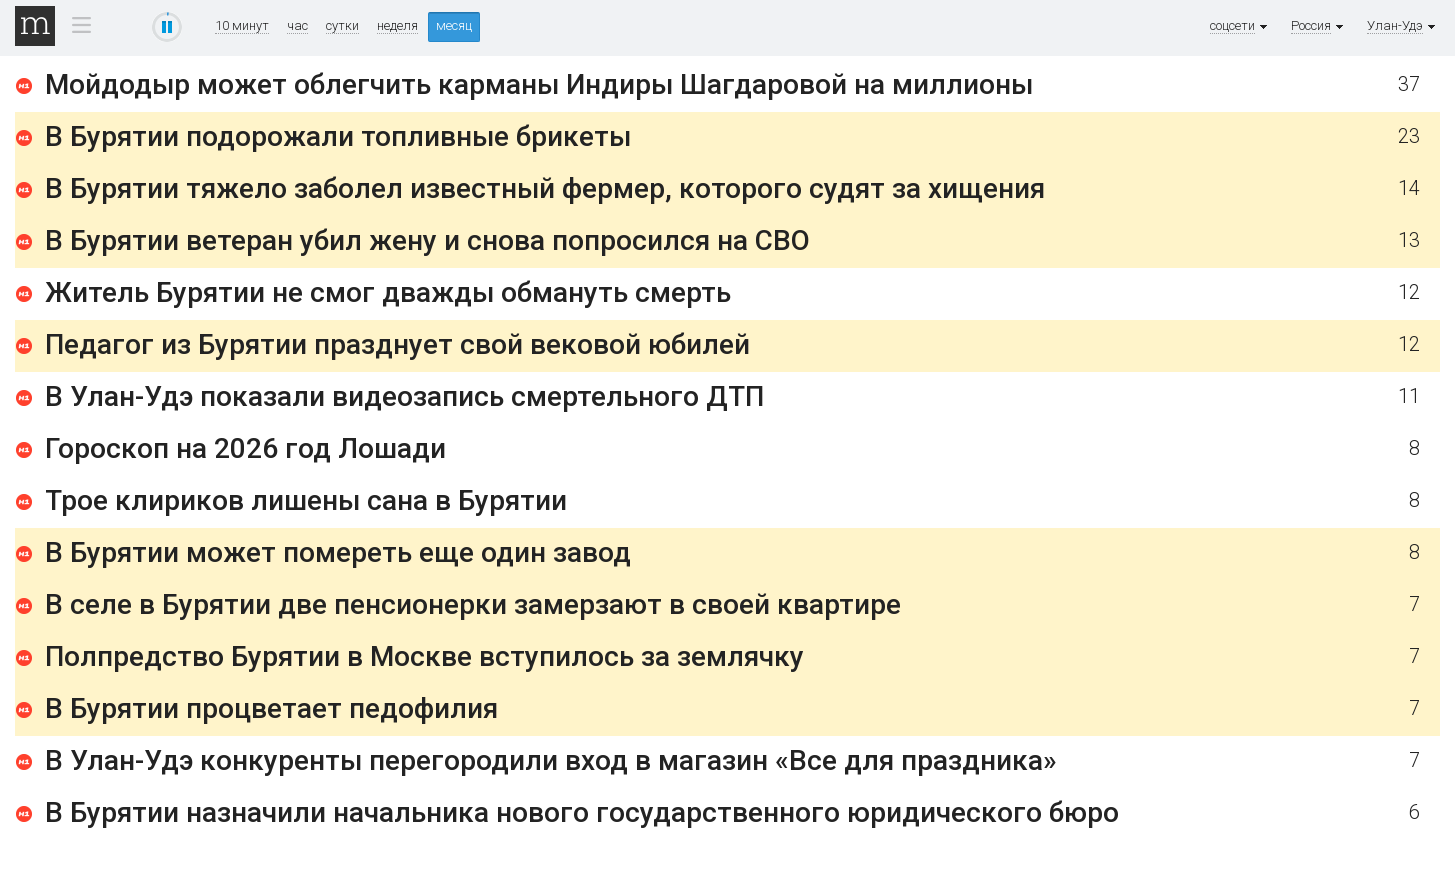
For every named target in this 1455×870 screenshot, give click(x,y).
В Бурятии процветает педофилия (271, 708)
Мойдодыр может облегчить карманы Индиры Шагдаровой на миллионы (539, 84)
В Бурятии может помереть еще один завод (338, 552)
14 (1409, 188)
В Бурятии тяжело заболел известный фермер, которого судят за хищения (545, 188)
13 (1409, 240)
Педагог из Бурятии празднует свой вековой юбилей (397, 344)
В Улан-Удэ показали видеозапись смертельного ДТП (404, 396)
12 (1409, 292)
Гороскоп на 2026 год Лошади (245, 448)
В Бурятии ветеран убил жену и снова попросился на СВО (427, 240)
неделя (397, 26)
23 (1409, 136)
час (297, 26)
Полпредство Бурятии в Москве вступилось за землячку (424, 656)
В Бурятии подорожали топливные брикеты (338, 136)
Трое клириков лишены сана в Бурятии (306, 500)
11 (1409, 396)
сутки (342, 26)
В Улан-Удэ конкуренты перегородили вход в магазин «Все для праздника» (551, 760)
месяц (454, 25)
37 (1409, 84)
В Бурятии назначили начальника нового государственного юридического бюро (582, 812)
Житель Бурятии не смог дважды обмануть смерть (388, 292)
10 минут (242, 26)
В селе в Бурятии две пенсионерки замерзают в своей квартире (473, 604)
